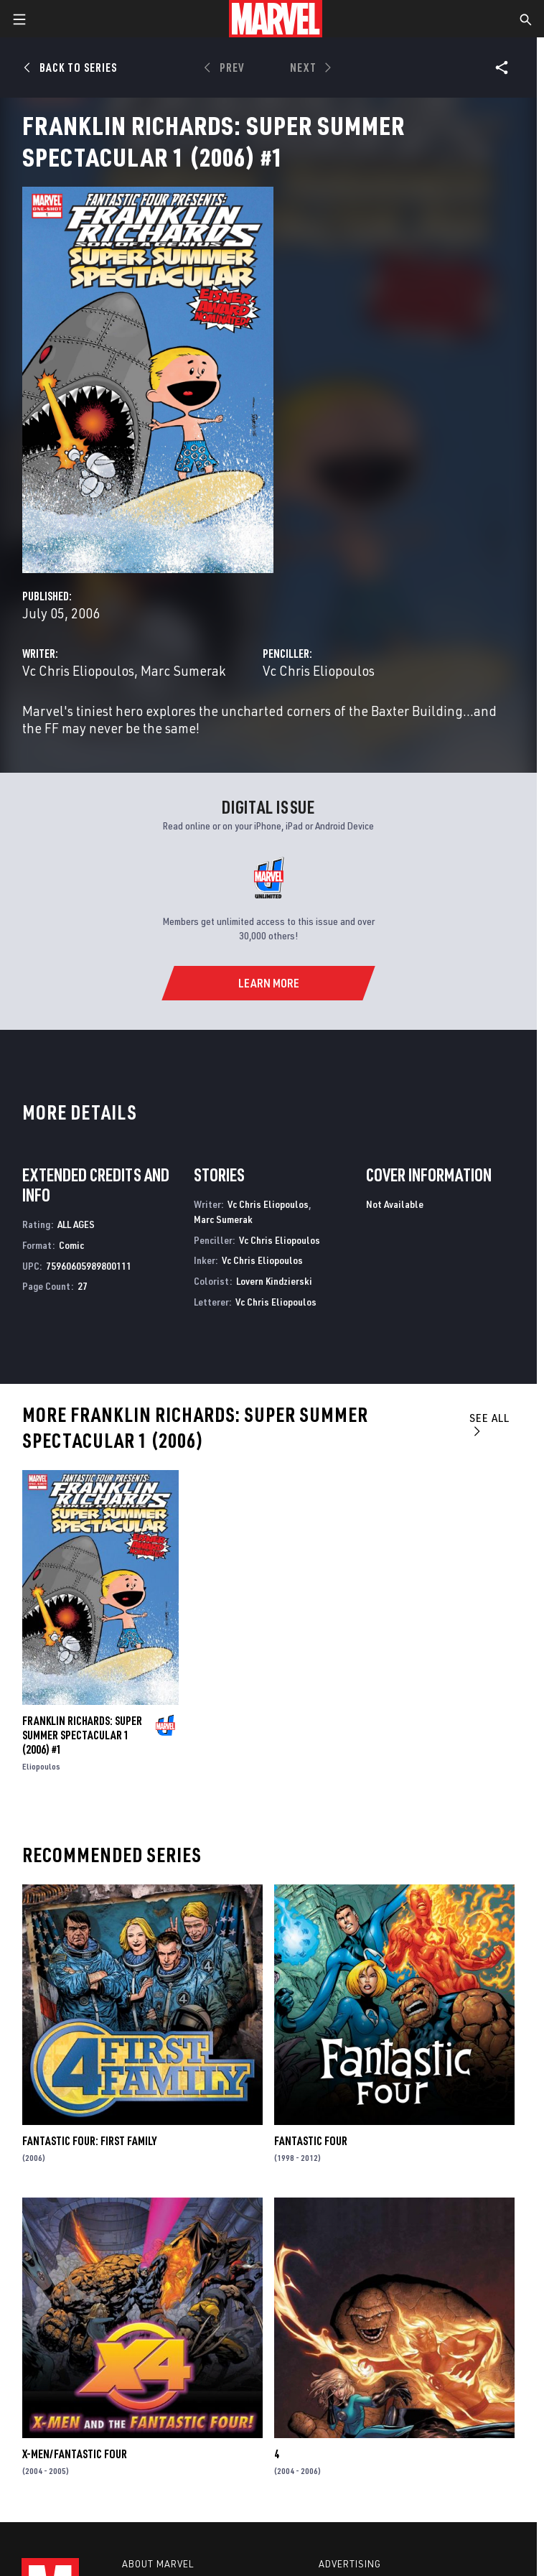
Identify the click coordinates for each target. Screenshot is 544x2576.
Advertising (350, 2564)
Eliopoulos (41, 1766)
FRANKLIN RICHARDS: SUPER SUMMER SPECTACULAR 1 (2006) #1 (82, 1735)
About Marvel (158, 2564)
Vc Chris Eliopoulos (78, 670)
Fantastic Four (310, 2141)
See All (489, 1423)
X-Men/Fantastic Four (74, 2454)
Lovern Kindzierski (274, 1281)
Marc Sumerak (183, 670)
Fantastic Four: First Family (89, 2141)
